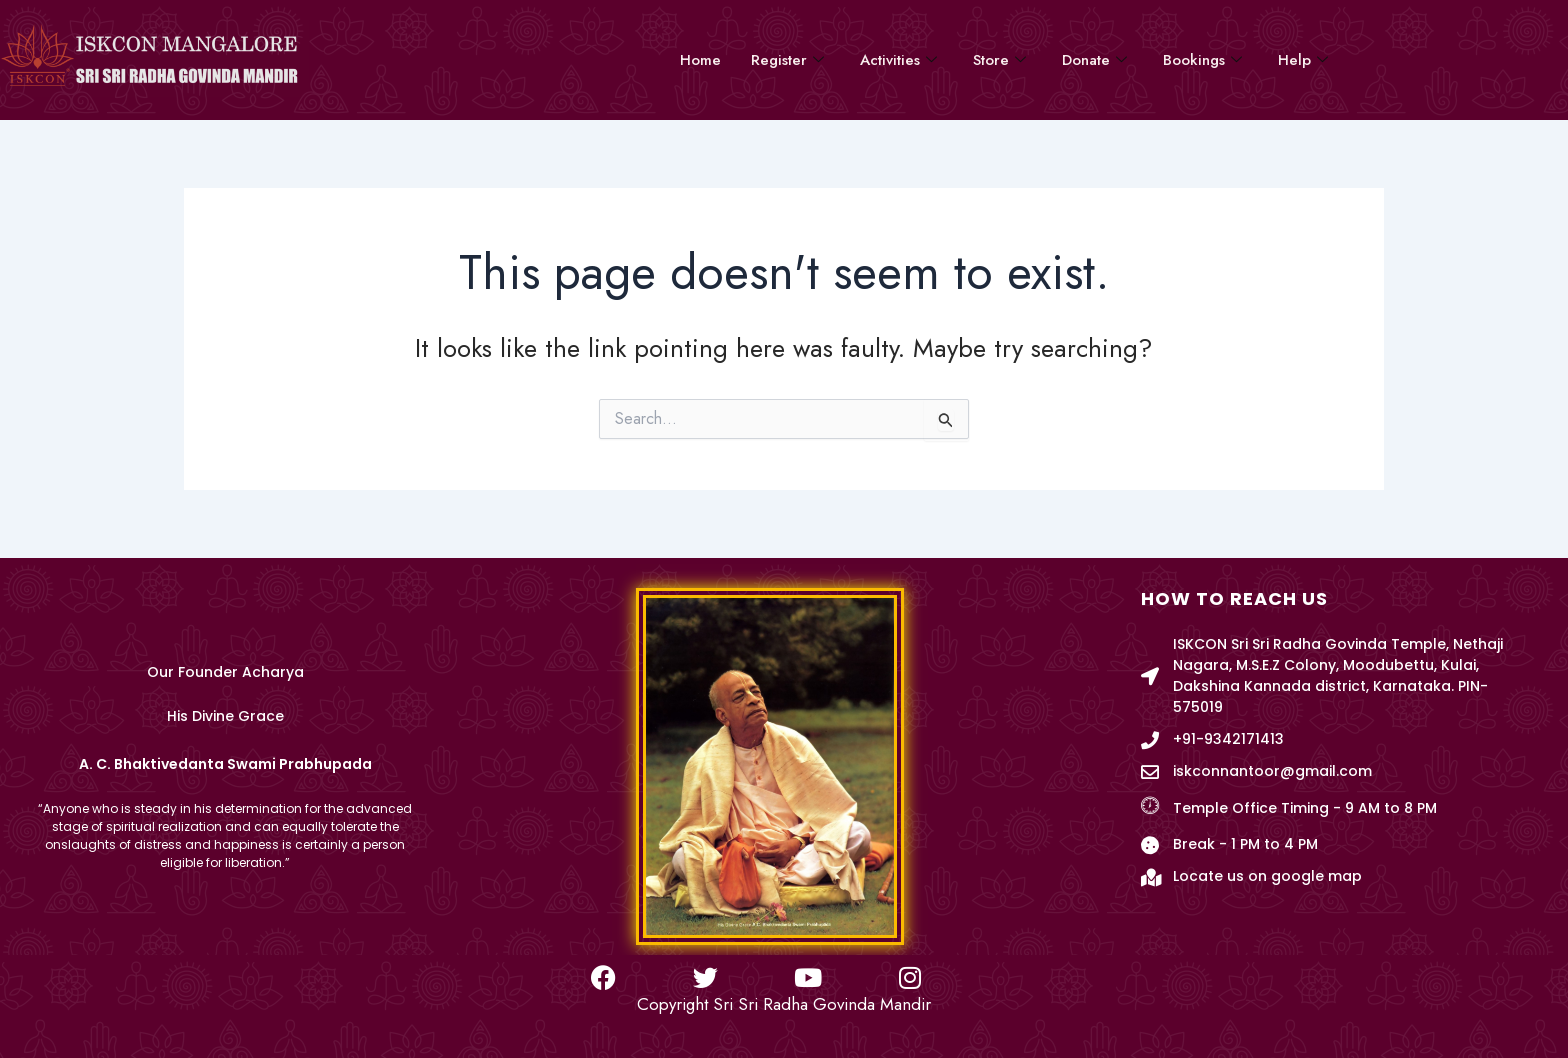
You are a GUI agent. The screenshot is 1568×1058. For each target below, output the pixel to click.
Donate (1094, 60)
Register (787, 60)
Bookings (1202, 60)
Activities (898, 60)
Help (1303, 60)
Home (700, 60)
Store (999, 60)
